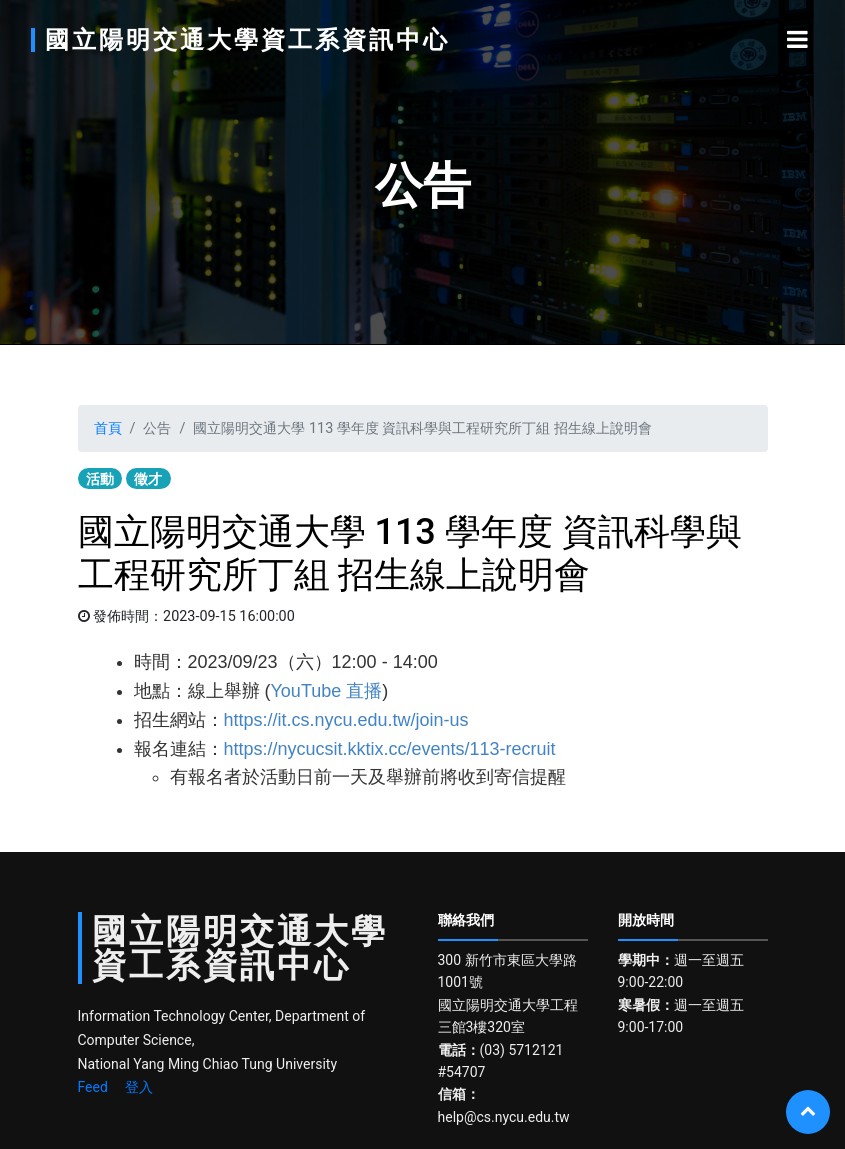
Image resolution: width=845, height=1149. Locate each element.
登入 (139, 1087)
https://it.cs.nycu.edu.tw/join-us (346, 720)
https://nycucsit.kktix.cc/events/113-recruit (390, 749)
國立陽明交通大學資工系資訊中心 (247, 40)
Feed (93, 1087)
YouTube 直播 (327, 691)
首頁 (108, 428)
